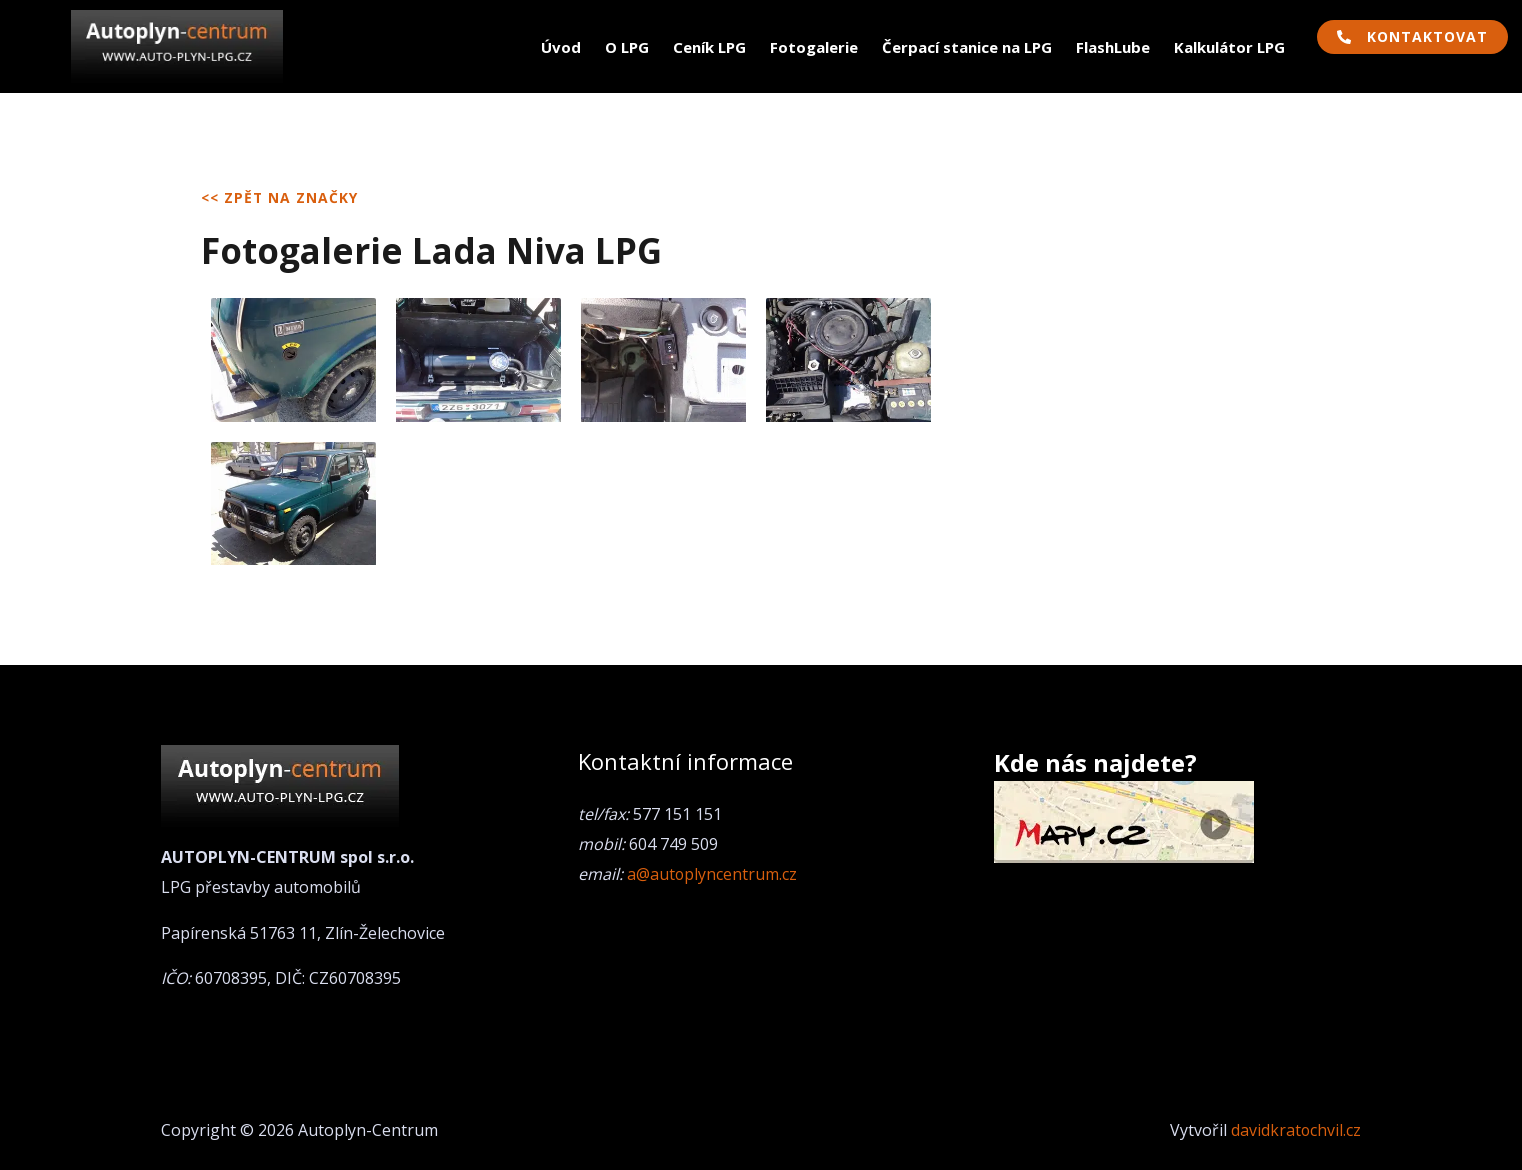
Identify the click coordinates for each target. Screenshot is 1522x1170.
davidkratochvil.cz (1295, 1130)
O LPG (627, 47)
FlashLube (1113, 47)
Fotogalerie (814, 47)
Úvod (561, 47)
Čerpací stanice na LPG (967, 47)
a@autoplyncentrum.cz (712, 874)
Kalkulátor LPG (1229, 47)
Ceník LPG (709, 47)
